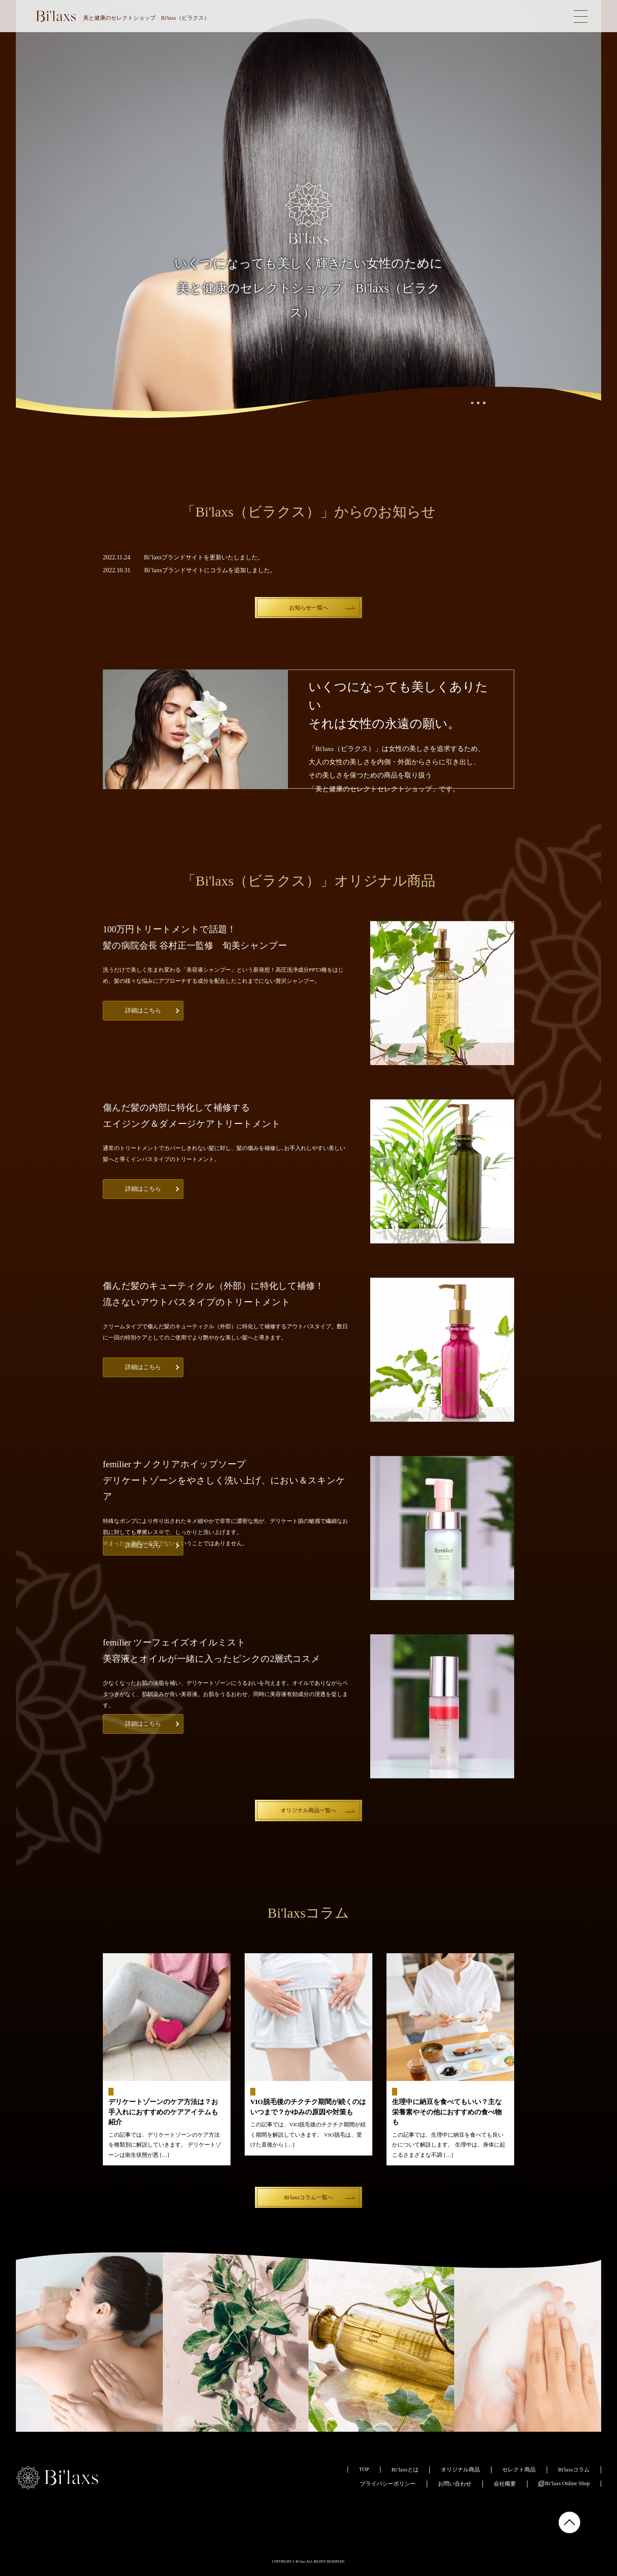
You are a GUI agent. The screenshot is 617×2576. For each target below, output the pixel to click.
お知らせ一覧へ (308, 607)
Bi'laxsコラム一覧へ (308, 2197)
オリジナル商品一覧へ (308, 1810)
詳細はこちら (143, 1010)
